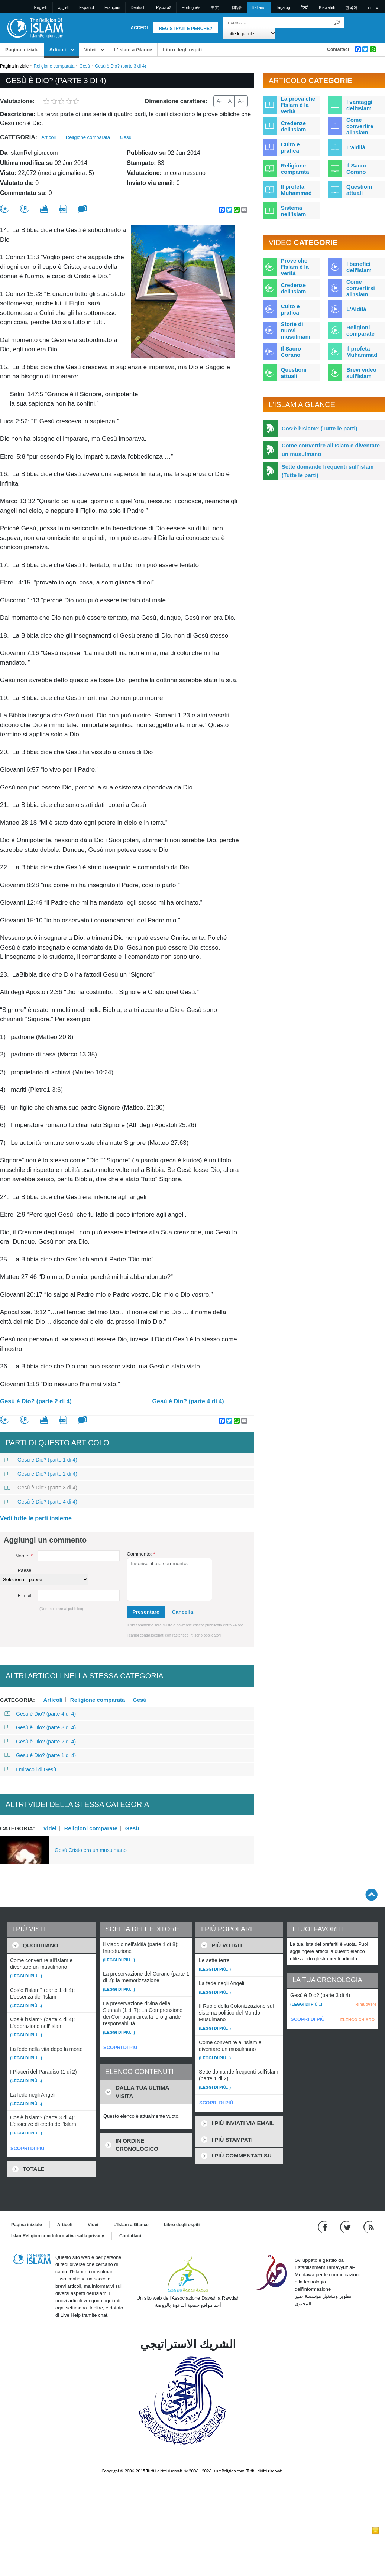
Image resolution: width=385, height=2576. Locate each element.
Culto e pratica (290, 147)
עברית (373, 7)
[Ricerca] (336, 22)
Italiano (258, 7)
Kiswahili (327, 7)
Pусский (163, 7)
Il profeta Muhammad (296, 189)
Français (112, 7)
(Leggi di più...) (26, 1976)
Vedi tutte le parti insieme (36, 1518)
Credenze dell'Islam (293, 126)
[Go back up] (371, 1894)
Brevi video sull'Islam (361, 373)
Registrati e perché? (186, 28)
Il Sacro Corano (356, 168)
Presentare (145, 1612)
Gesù (84, 66)
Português (191, 7)
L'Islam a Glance (133, 49)
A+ (241, 101)
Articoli (57, 49)
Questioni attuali (359, 189)
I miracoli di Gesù (30, 1769)
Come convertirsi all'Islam (360, 288)
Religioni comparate (90, 1828)
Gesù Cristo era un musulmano (91, 1850)
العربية (63, 7)
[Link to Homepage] (35, 27)
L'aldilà (355, 147)
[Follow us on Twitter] (346, 2226)
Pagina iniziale (22, 49)
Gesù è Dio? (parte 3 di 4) (40, 1488)
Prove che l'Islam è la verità (295, 266)
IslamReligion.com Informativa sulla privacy (57, 2235)
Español (86, 7)
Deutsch (137, 7)
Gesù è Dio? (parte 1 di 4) (40, 1460)
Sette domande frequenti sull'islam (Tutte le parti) (328, 470)
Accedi (139, 27)
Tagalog (283, 7)
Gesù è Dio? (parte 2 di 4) (36, 1401)
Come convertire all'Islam (359, 126)
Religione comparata (53, 66)
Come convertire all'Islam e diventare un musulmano (331, 449)
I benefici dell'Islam (359, 267)
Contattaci (338, 49)
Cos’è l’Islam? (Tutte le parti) (320, 428)
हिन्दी (304, 7)
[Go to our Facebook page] (323, 2226)
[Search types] (249, 33)
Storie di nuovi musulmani (295, 330)
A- (219, 101)
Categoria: (18, 137)
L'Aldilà (356, 309)
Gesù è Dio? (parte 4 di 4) (188, 1401)
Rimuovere (365, 2004)
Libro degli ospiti (182, 49)
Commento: (141, 1554)
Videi (90, 49)
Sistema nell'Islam (293, 211)
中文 (215, 7)
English (41, 7)
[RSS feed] (368, 2226)
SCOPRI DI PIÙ (27, 2148)
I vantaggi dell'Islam (359, 105)
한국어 (351, 7)
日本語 (235, 7)
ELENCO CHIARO (357, 2020)
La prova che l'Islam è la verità (298, 104)
